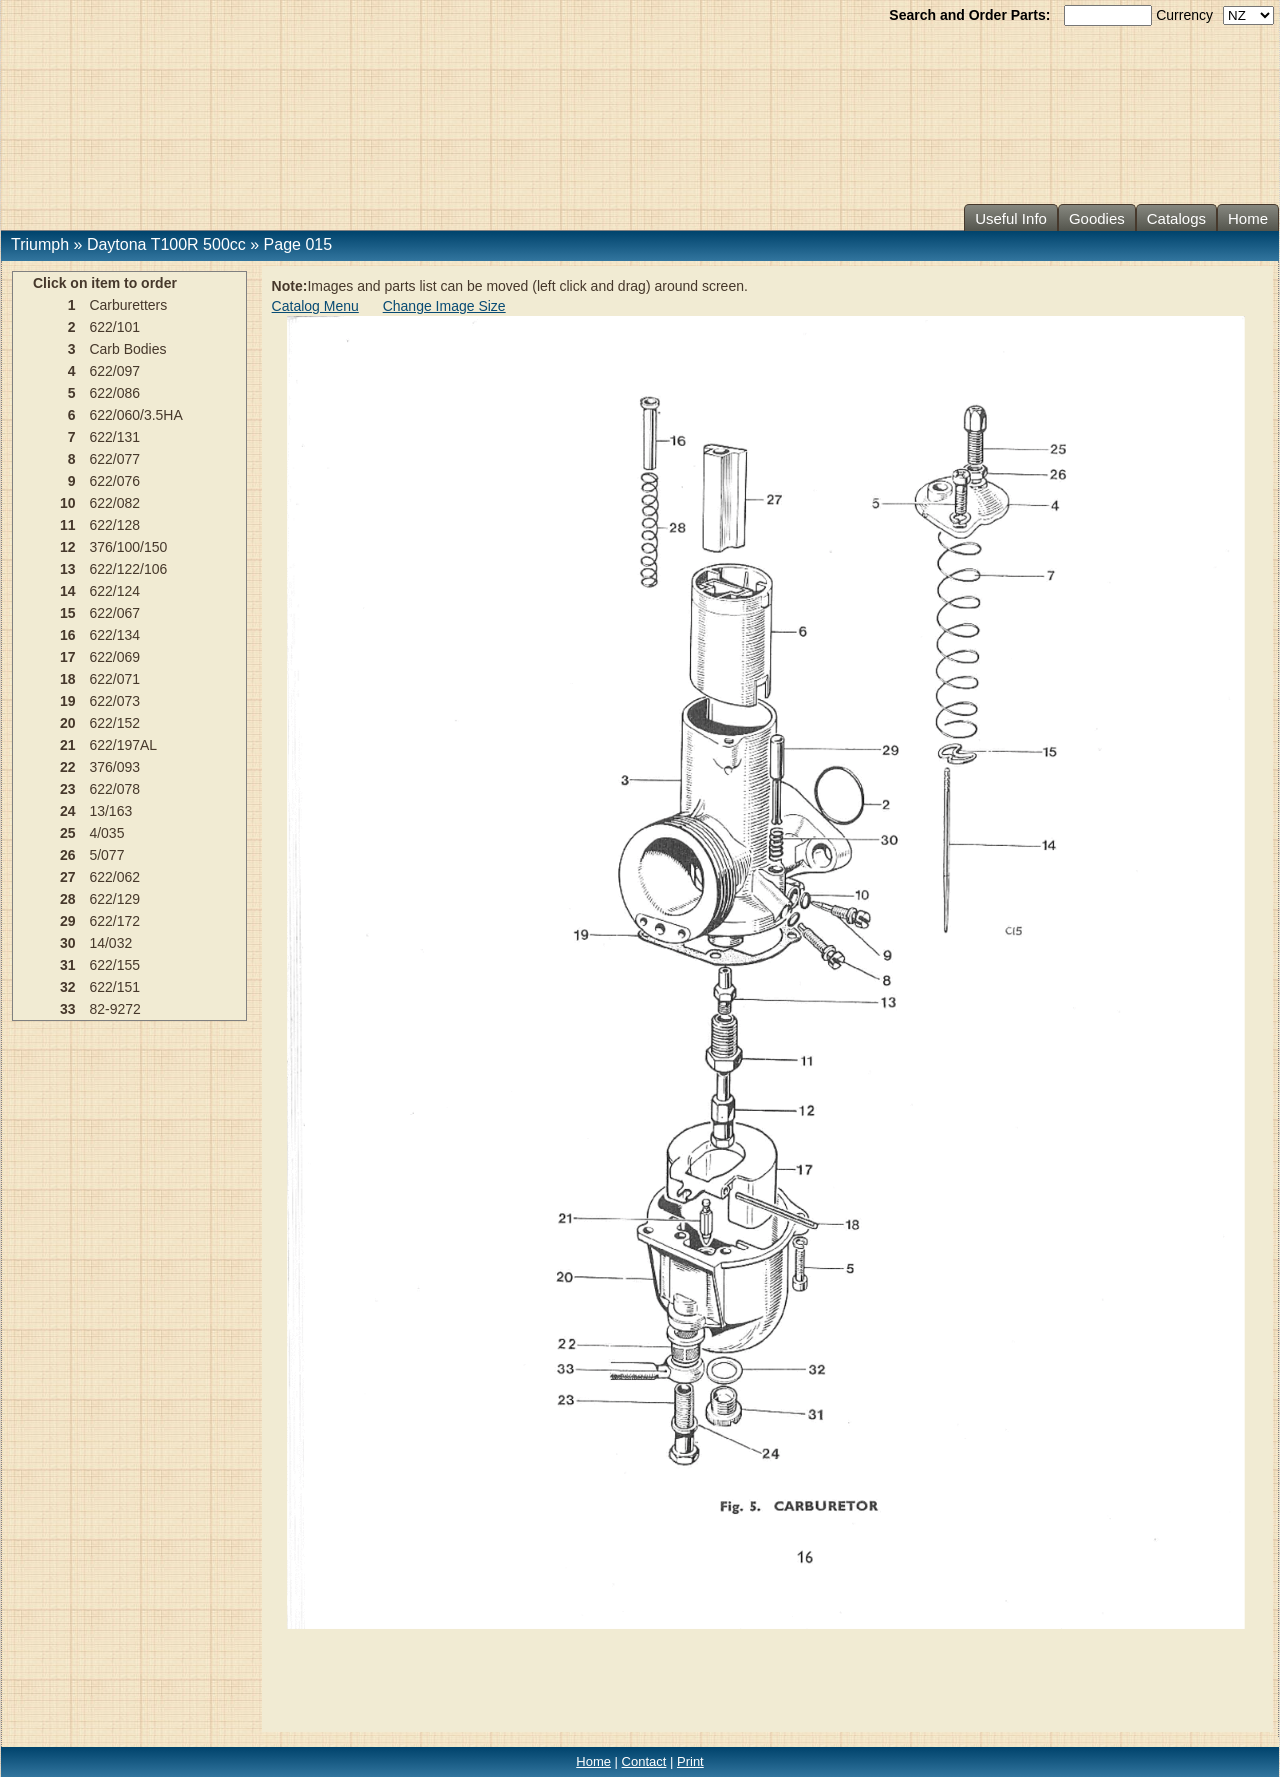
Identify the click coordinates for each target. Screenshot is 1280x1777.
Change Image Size (444, 306)
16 (68, 635)
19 (68, 701)
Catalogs (1176, 218)
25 (68, 833)
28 (68, 899)
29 (68, 921)
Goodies (1097, 218)
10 (68, 503)
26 (68, 855)
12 (68, 547)
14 (68, 591)
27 (68, 877)
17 (68, 657)
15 (68, 613)
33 (68, 1009)
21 (68, 745)
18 (68, 679)
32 (68, 987)
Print (690, 1761)
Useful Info (1011, 218)
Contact (644, 1761)
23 (68, 789)
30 (68, 943)
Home (1248, 218)
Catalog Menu (315, 306)
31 (68, 965)
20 (68, 723)
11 (68, 525)
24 (68, 811)
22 (68, 767)
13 (68, 569)
